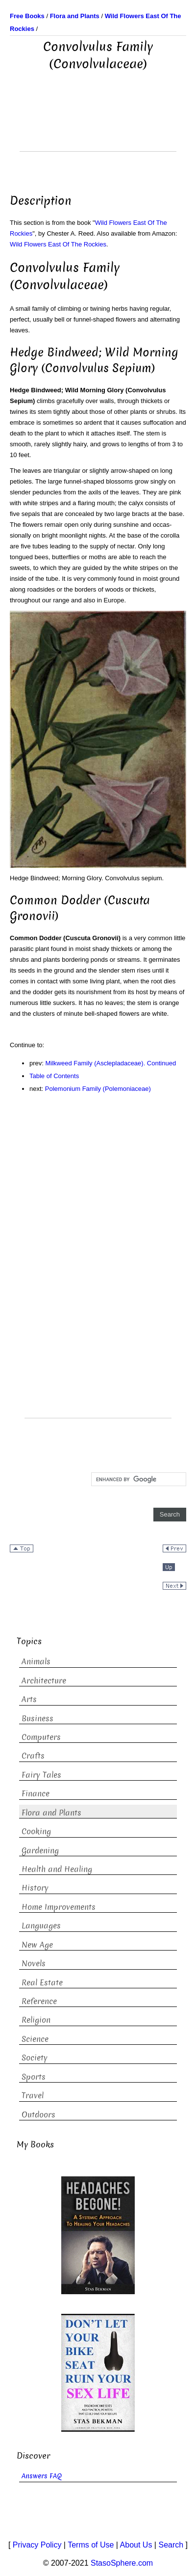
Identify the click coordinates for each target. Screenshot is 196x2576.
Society (35, 2058)
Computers (41, 1737)
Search (170, 2545)
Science (35, 2039)
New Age (37, 1945)
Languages (41, 1926)
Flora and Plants (51, 1813)
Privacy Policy (37, 2545)
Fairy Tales (41, 1775)
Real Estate (42, 1983)
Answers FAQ (42, 2476)
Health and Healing (57, 1869)
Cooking (36, 1831)
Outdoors (38, 2115)
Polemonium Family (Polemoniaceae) (98, 1088)
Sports (34, 2077)
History (35, 1888)
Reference (39, 2001)
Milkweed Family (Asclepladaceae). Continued (111, 1063)
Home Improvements (59, 1907)
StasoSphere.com (122, 2563)
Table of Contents (54, 1076)
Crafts (33, 1756)
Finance (35, 1794)
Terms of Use (91, 2545)
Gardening (40, 1850)
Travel (33, 2095)
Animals (36, 1661)
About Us (136, 2545)
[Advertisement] (98, 126)
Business (37, 1718)
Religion (36, 2020)
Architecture (44, 1681)
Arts (29, 1699)
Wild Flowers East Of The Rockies (58, 244)
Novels (34, 1963)
